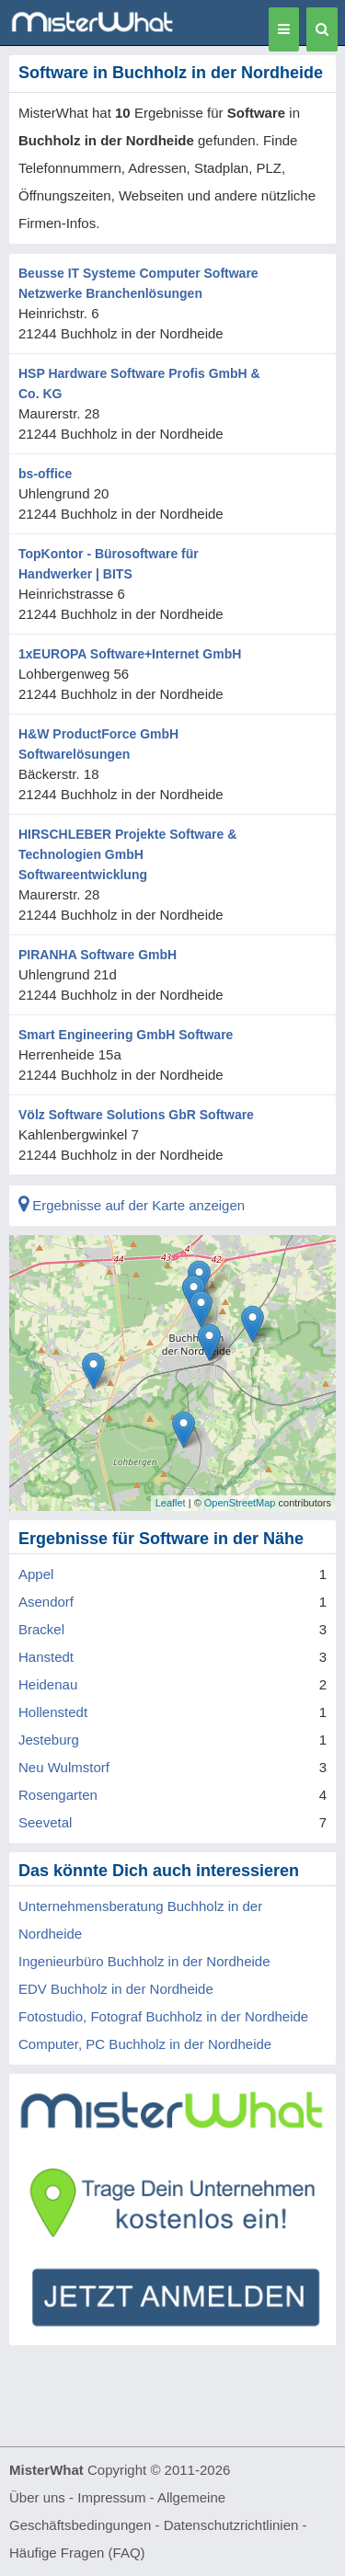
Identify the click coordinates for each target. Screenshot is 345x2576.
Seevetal (45, 1822)
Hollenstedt (52, 1712)
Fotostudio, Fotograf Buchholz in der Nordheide (163, 2016)
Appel (35, 1574)
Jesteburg (48, 1739)
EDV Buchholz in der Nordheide (115, 1989)
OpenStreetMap (240, 1502)
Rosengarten (58, 1795)
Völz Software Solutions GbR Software (136, 1114)
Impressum (111, 2497)
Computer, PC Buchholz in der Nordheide (144, 2044)
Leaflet (170, 1502)
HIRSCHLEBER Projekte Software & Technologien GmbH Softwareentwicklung (127, 854)
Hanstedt (46, 1657)
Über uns (37, 2497)
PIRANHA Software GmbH (97, 954)
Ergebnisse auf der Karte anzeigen (131, 1205)
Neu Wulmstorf (63, 1767)
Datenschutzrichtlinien (231, 2525)
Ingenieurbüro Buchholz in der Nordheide (144, 1961)
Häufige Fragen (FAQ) (77, 2552)
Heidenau (47, 1684)
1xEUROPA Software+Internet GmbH (129, 654)
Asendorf (46, 1601)
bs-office (45, 473)
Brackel (41, 1629)
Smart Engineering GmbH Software (125, 1034)
